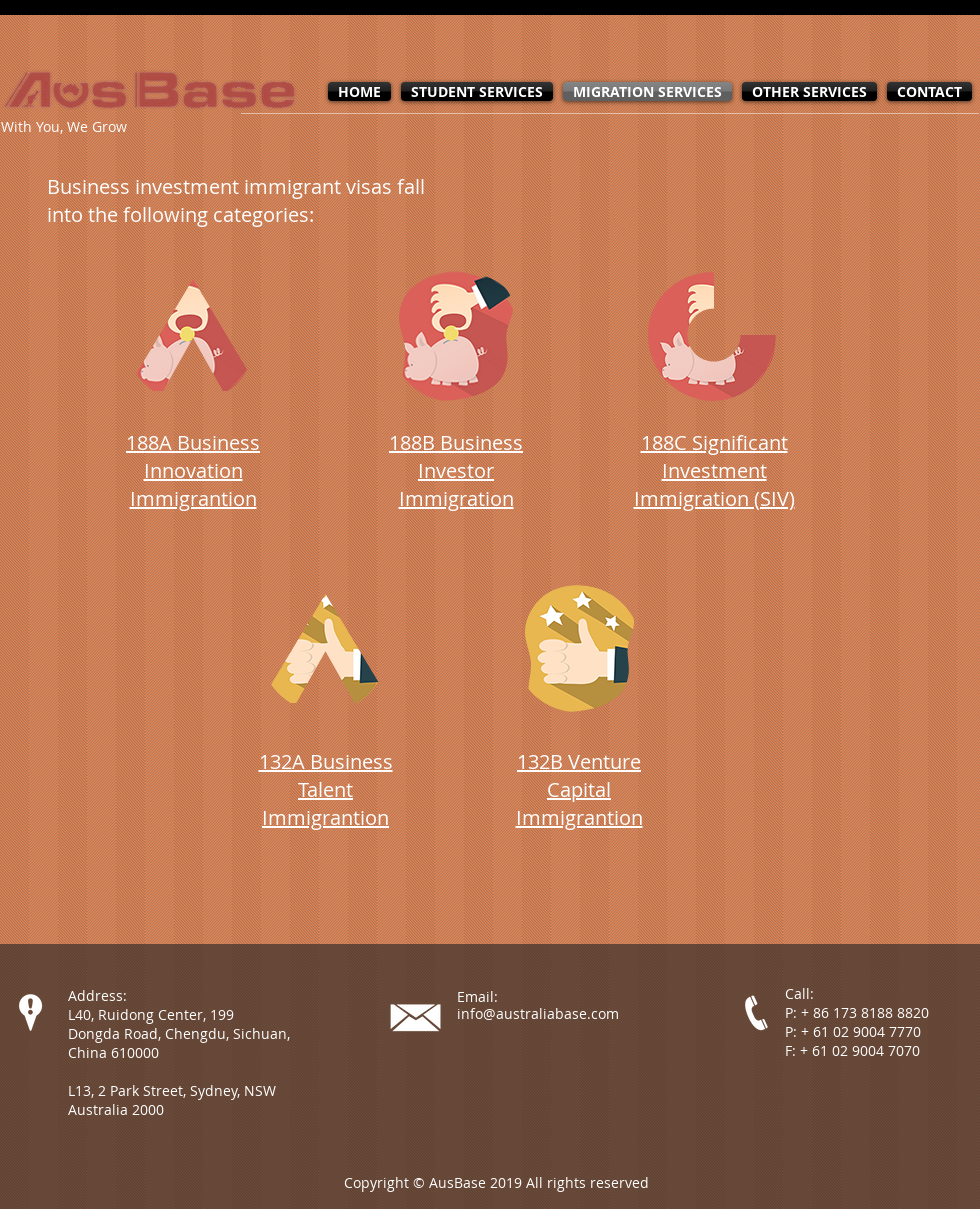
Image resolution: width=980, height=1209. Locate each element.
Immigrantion (325, 817)
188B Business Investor (456, 456)
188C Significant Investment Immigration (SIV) (714, 470)
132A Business (326, 761)
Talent (325, 789)
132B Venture (579, 761)
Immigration (456, 498)
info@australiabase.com (538, 1013)
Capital (579, 789)
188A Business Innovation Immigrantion (193, 470)
